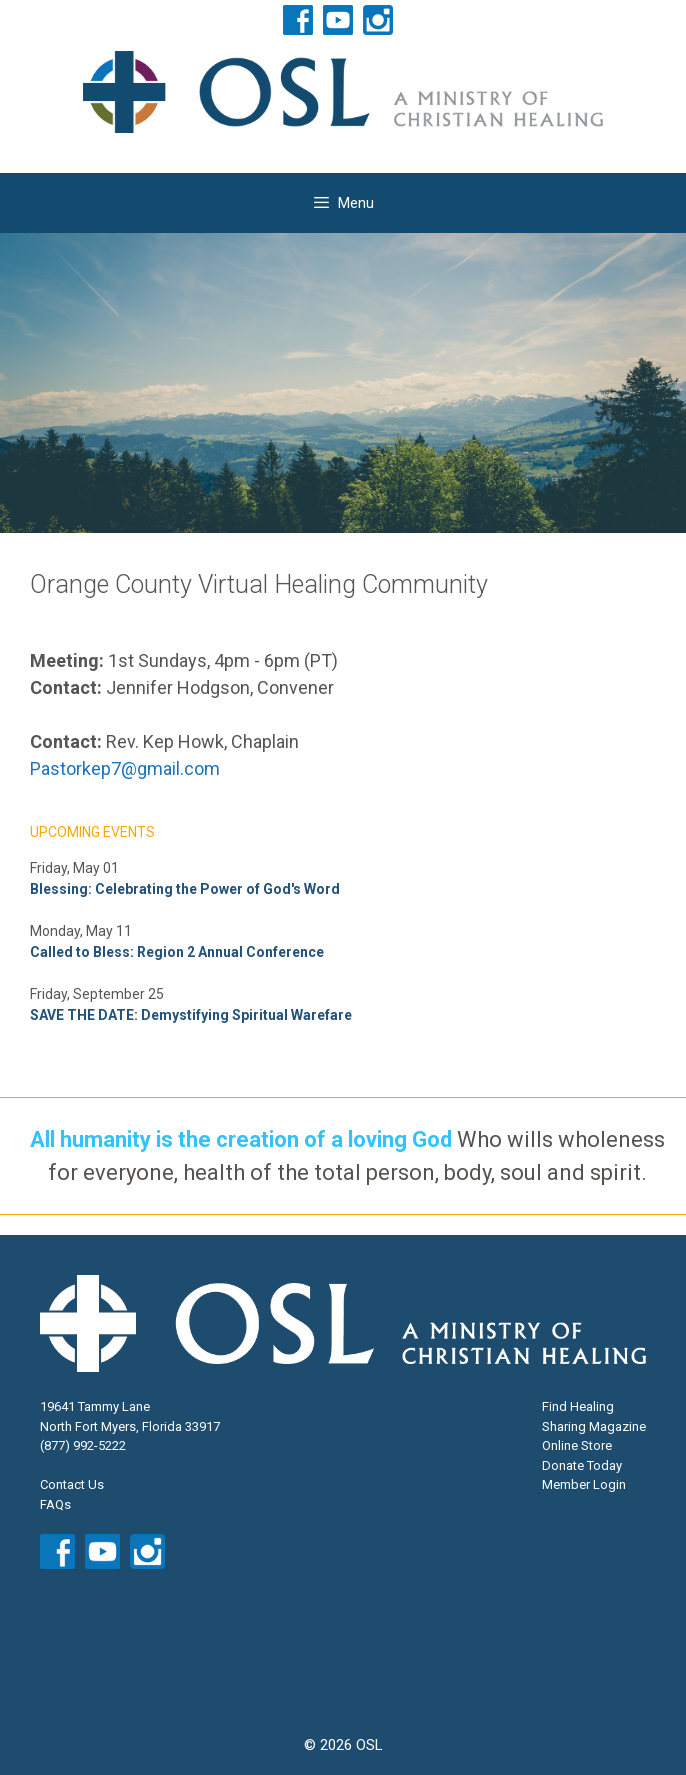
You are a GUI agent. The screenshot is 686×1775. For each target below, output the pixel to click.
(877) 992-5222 (83, 1445)
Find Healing (578, 1406)
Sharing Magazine (594, 1426)
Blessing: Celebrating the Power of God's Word (185, 889)
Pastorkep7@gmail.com (125, 768)
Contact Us (72, 1484)
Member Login (584, 1484)
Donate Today (582, 1465)
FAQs (55, 1504)
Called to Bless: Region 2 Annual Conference (177, 952)
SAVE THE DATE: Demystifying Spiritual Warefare (191, 1015)
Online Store (577, 1445)
